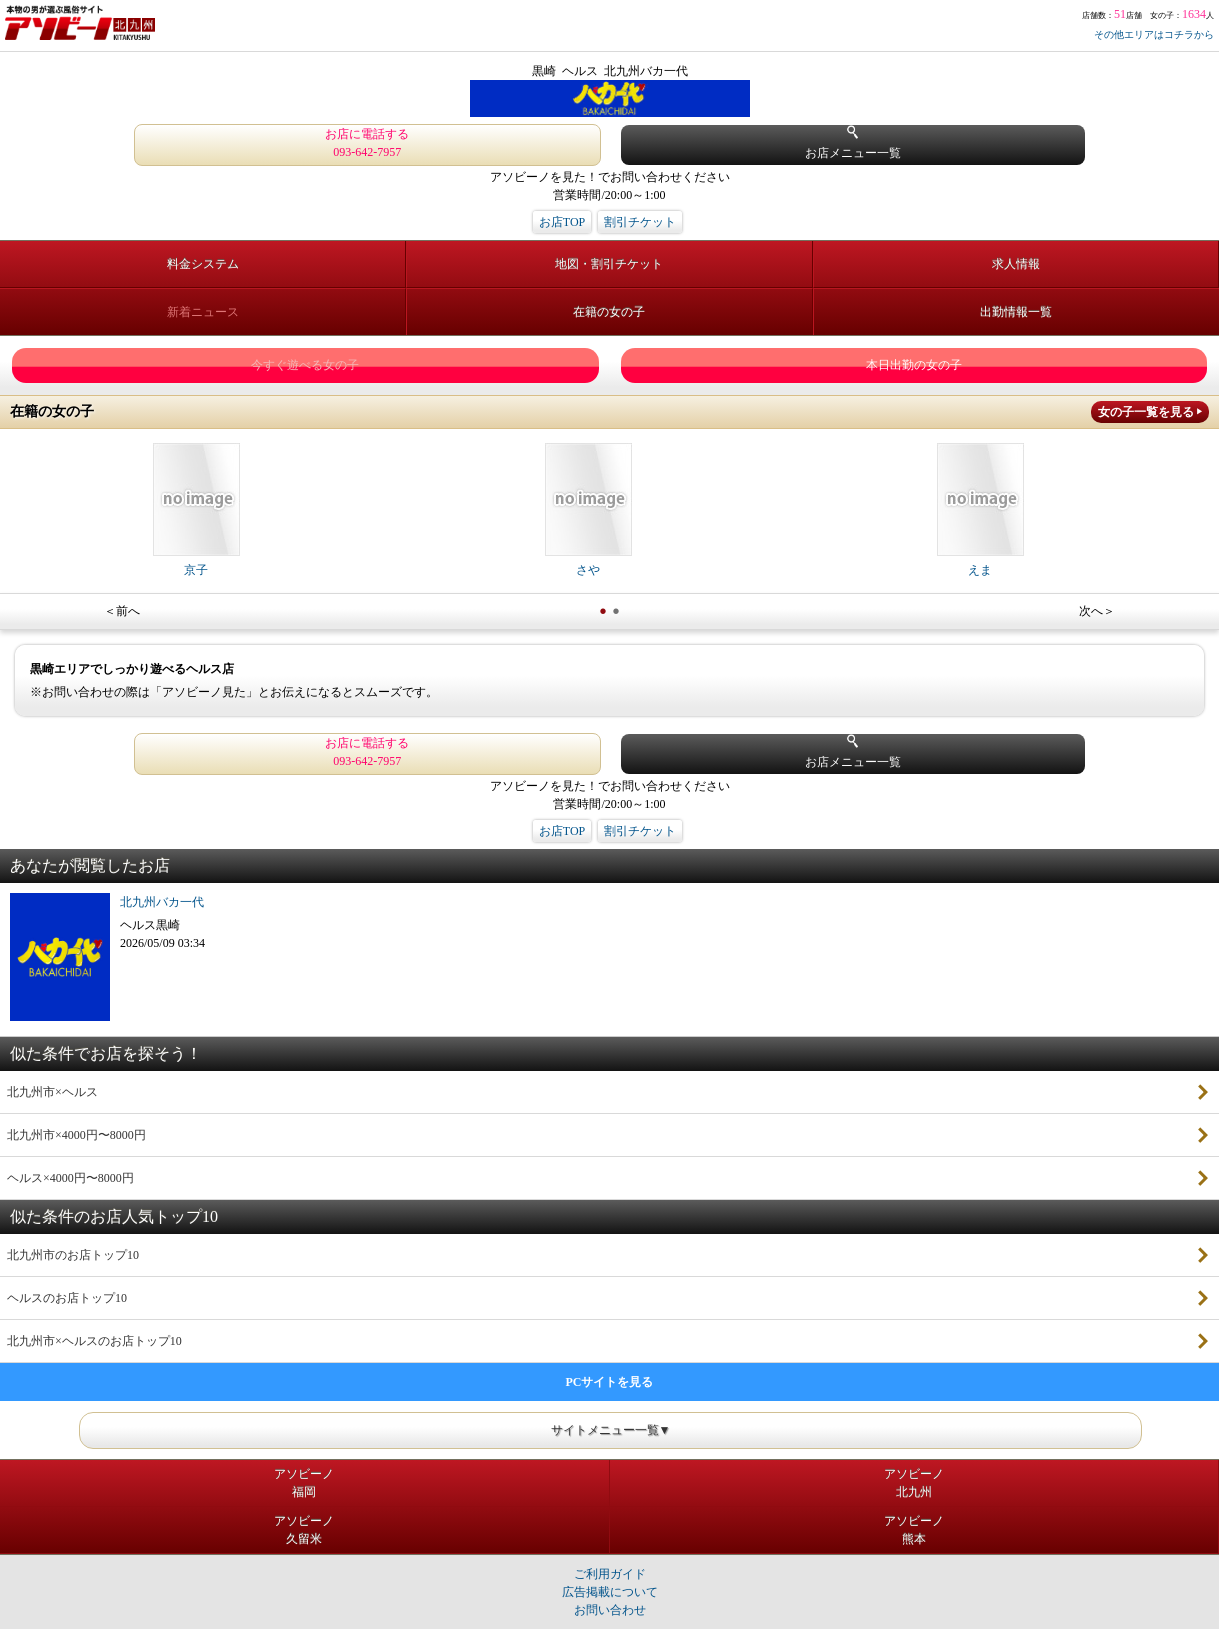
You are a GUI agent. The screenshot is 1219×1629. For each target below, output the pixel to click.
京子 (196, 510)
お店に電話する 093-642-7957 (367, 143)
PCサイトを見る (610, 1382)
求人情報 (1016, 264)
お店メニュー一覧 (853, 142)
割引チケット (640, 222)
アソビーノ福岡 (304, 1483)
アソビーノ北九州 (914, 1483)
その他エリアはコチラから (1154, 34)
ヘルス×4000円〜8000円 (70, 1178)
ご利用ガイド (610, 1574)
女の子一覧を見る (1146, 412)
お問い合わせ (610, 1610)
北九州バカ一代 (162, 902)
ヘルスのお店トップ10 (67, 1298)
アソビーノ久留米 (304, 1530)
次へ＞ (1097, 611)
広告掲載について (610, 1592)
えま (980, 510)
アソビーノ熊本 (914, 1530)
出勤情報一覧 (1016, 312)
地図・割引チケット (609, 264)
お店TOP (562, 222)
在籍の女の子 (609, 312)
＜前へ (122, 611)
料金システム (203, 264)
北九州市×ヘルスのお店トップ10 (94, 1341)
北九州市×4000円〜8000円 (76, 1135)
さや (588, 510)
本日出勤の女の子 (914, 365)
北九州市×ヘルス (52, 1092)
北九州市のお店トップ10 (73, 1255)
